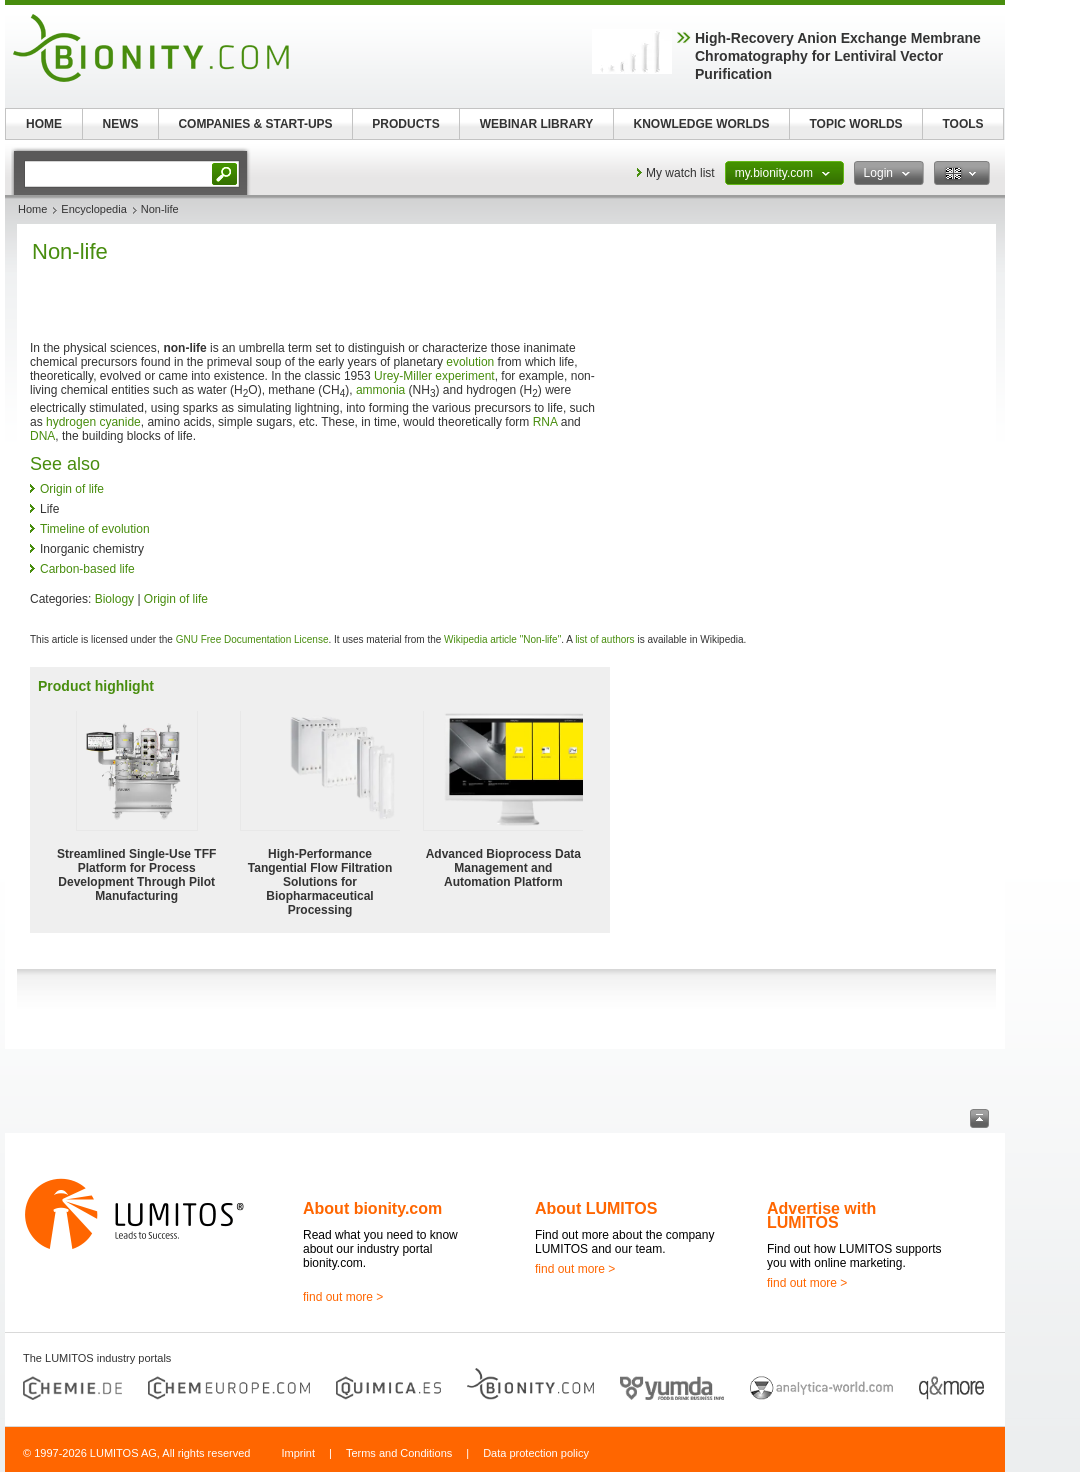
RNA (545, 422)
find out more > (343, 1297)
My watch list (680, 173)
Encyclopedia (93, 209)
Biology (114, 599)
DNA (42, 436)
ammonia (380, 390)
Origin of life (72, 489)
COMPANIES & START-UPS (255, 124)
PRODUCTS (405, 124)
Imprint (298, 1453)
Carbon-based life (87, 569)
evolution (470, 362)
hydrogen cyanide (93, 422)
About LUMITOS (596, 1208)
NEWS (121, 124)
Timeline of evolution (95, 529)
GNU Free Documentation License (252, 639)
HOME (44, 124)
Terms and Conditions (399, 1453)
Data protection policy (536, 1453)
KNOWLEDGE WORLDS (702, 124)
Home (32, 209)
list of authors (604, 639)
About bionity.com (372, 1208)
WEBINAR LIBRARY (537, 124)
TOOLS (962, 124)
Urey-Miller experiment (434, 376)
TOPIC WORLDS (855, 124)
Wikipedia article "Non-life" (502, 639)
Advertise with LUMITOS (821, 1215)
